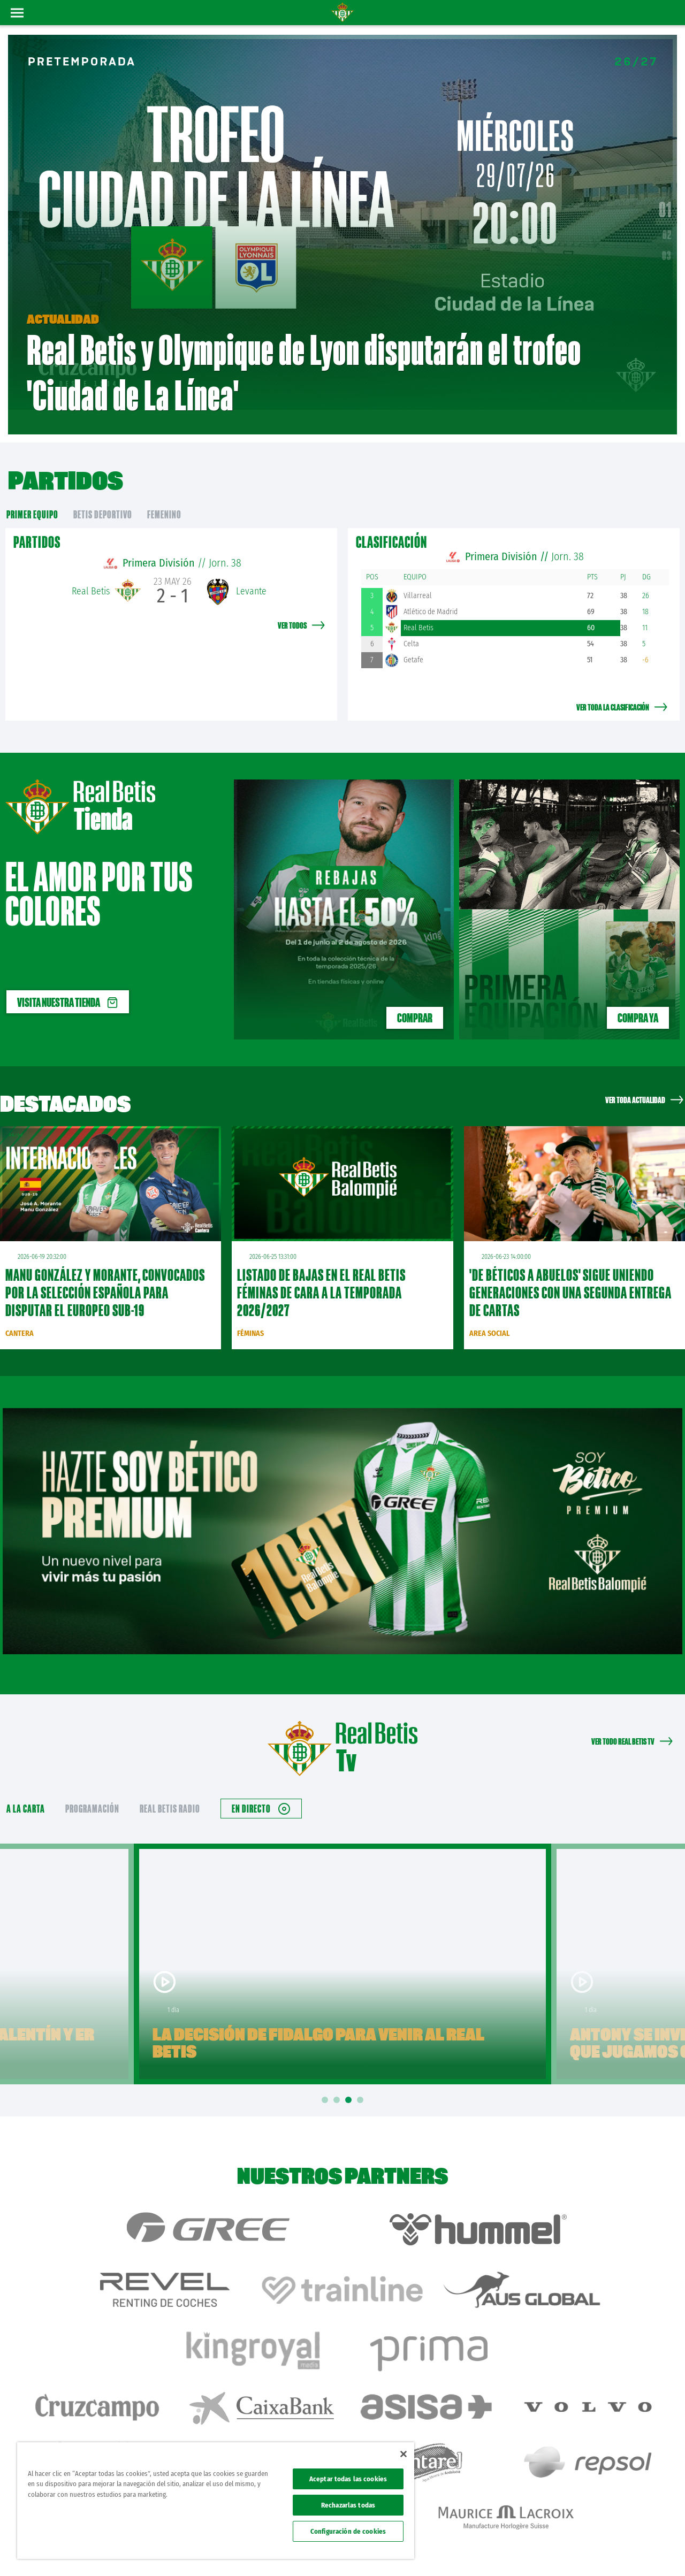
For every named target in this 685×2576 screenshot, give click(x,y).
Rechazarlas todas (348, 2505)
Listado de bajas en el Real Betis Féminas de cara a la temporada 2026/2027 (321, 1265)
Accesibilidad (608, 2550)
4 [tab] (361, 2073)
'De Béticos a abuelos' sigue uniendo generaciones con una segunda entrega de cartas (570, 1265)
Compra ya (638, 990)
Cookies (573, 2550)
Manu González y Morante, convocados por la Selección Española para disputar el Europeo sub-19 (105, 1265)
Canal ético (646, 2550)
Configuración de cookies (348, 2531)
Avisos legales (475, 2550)
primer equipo (32, 487)
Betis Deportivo (102, 487)
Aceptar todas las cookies (348, 2479)
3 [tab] (350, 2073)
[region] (215, 2500)
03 (667, 241)
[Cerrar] (403, 2454)
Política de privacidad (528, 2550)
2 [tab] (338, 2073)
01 (665, 196)
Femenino (164, 487)
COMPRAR (414, 990)
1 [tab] (326, 2073)
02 (667, 221)
